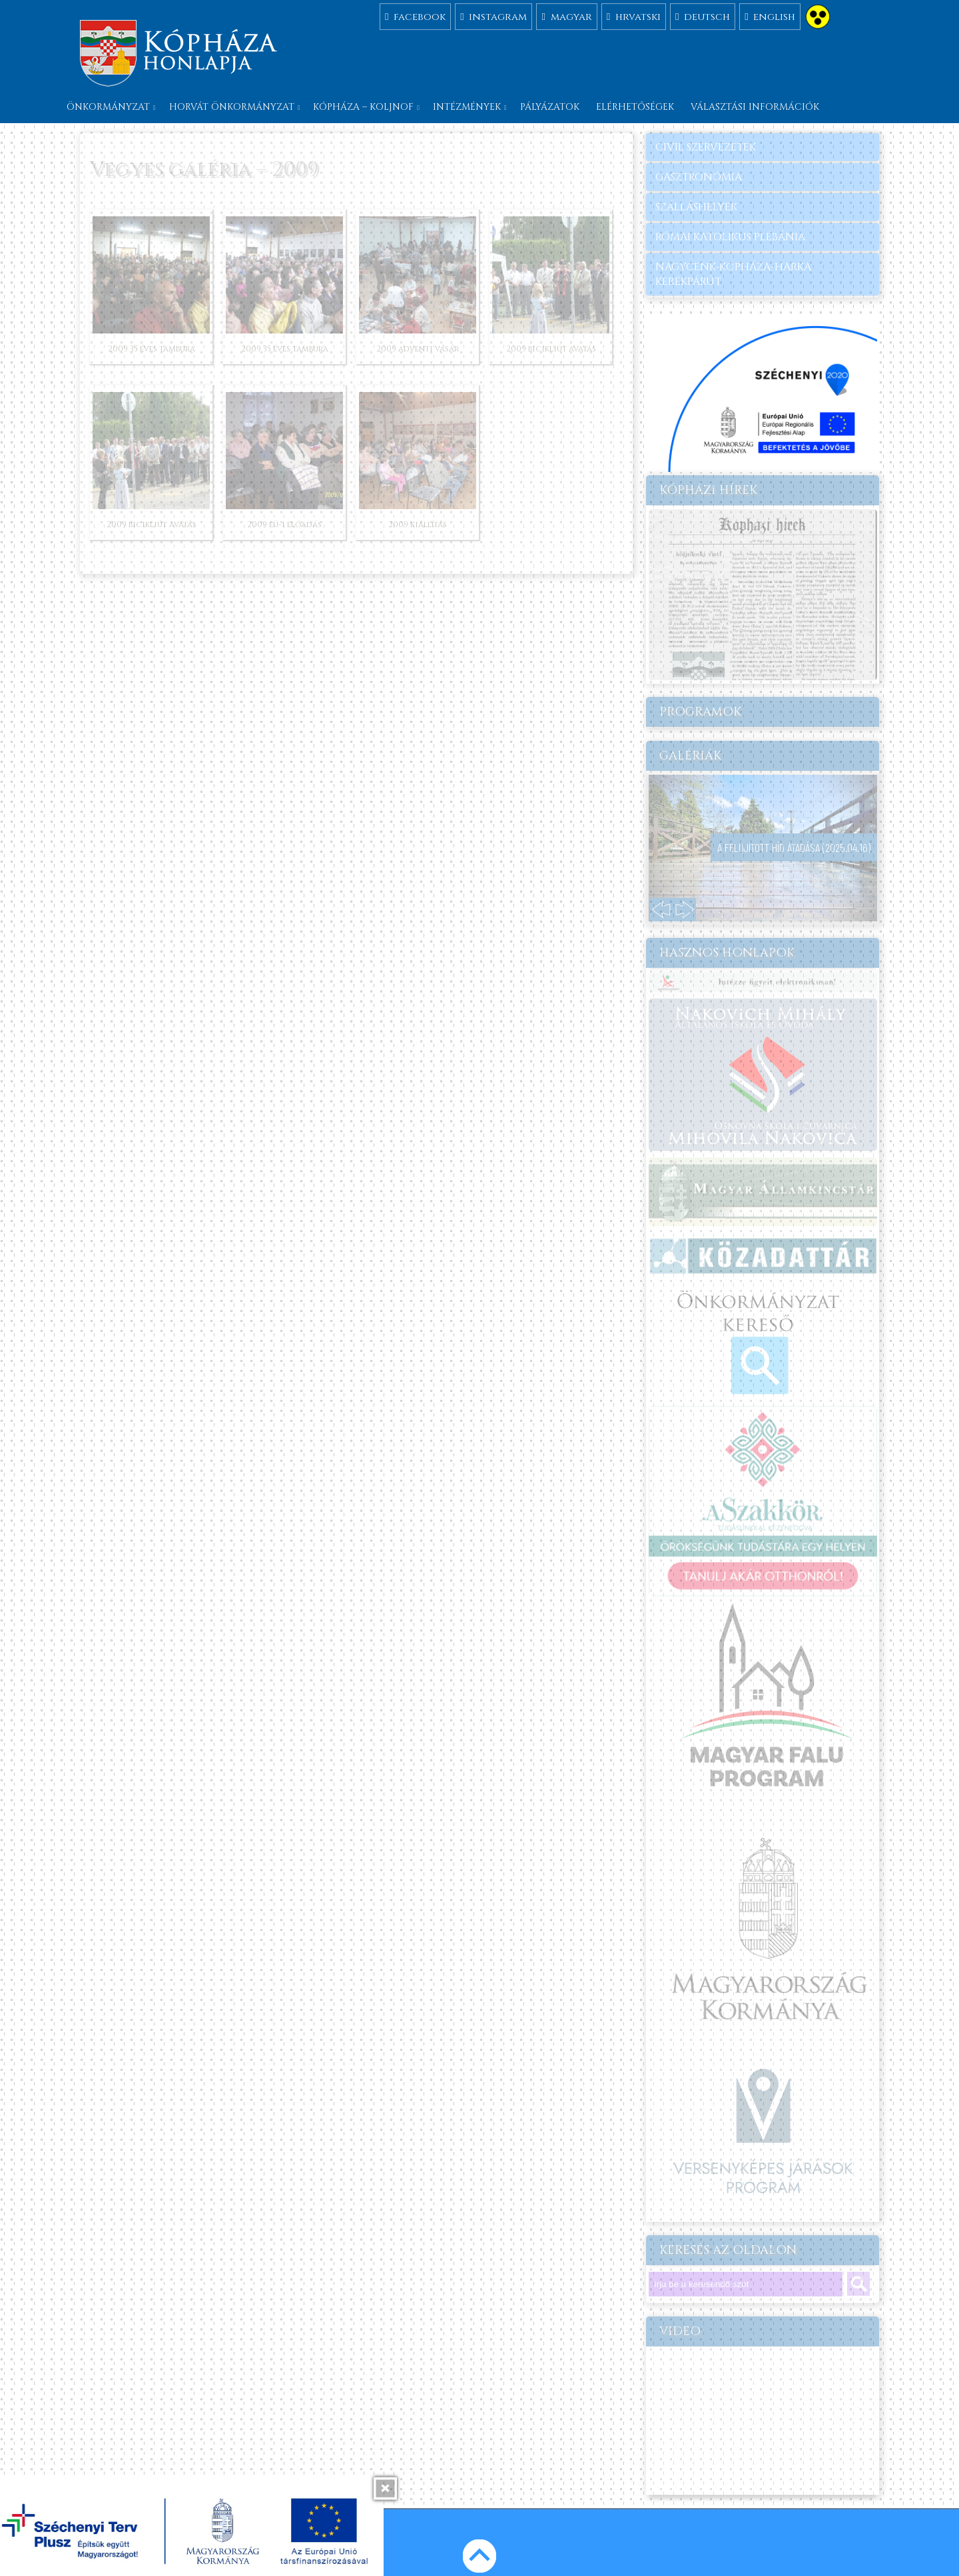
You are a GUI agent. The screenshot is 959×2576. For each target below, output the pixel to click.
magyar (566, 15)
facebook (415, 15)
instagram (493, 15)
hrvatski (634, 15)
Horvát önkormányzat (231, 107)
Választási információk (755, 107)
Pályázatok (549, 107)
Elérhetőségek (635, 107)
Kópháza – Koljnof (363, 107)
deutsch (702, 15)
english (770, 15)
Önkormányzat (108, 107)
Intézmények (467, 107)
